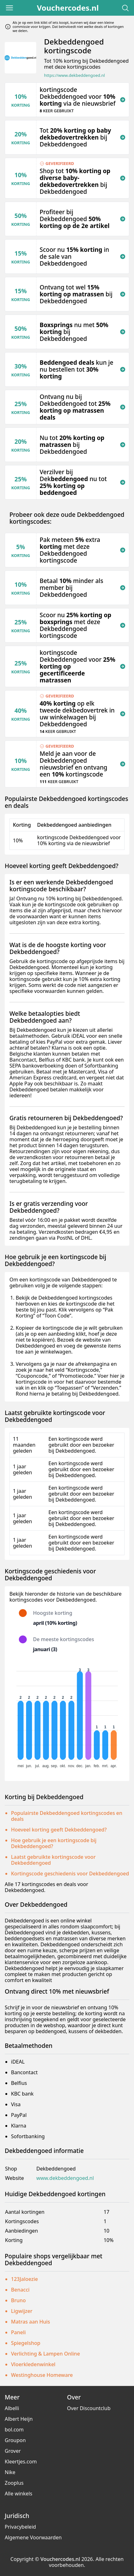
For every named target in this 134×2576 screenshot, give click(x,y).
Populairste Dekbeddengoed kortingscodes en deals (66, 1816)
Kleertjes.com (21, 2461)
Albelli (12, 2408)
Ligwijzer (21, 2311)
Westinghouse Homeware (42, 2375)
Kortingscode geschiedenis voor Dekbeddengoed (70, 1873)
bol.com (14, 2429)
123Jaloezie (24, 2279)
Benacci (20, 2289)
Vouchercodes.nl (68, 7)
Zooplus (14, 2482)
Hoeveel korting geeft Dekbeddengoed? (59, 1829)
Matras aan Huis (30, 2321)
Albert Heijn (19, 2418)
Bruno (18, 2300)
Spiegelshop (25, 2343)
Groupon (15, 2440)
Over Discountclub (88, 2408)
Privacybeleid (20, 2526)
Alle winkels (18, 2493)
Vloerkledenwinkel (33, 2364)
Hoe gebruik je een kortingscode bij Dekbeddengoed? (54, 1843)
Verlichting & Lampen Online (45, 2353)
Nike (10, 2472)
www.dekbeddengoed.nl (65, 2178)
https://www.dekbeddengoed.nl (74, 75)
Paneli (18, 2332)
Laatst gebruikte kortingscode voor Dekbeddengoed (53, 1859)
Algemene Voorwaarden (33, 2537)
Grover (13, 2450)
